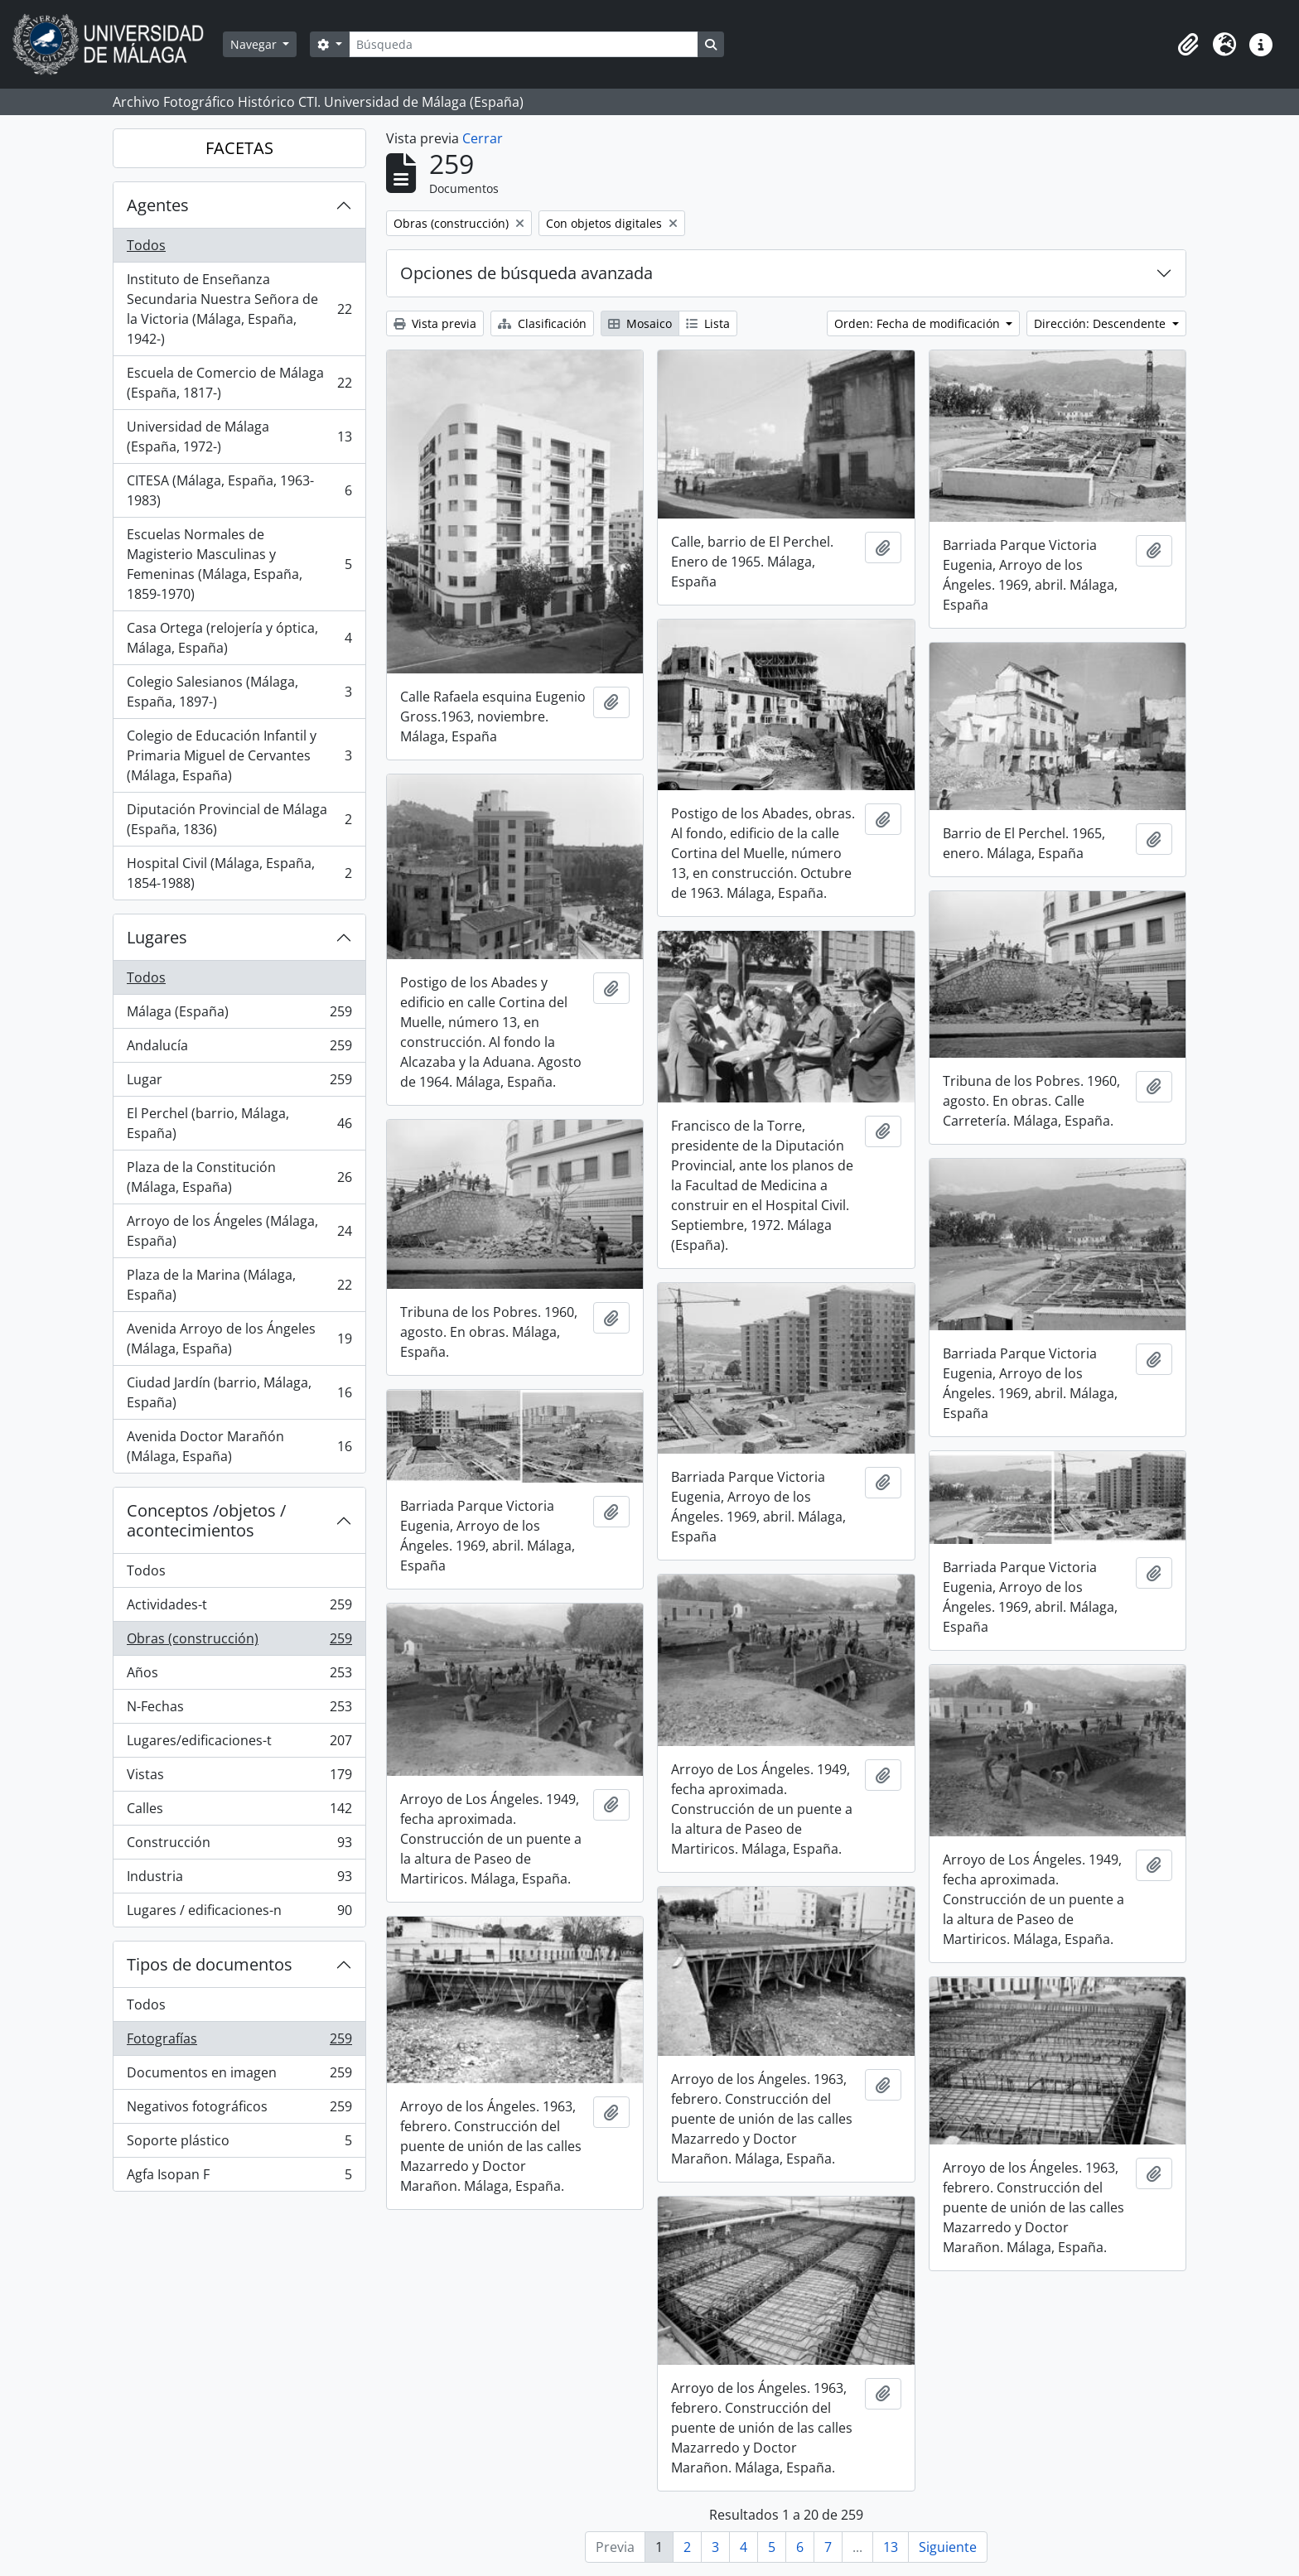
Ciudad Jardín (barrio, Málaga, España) (239, 1392)
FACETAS (239, 148)
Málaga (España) (239, 1015)
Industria (239, 1879)
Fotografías (239, 2042)
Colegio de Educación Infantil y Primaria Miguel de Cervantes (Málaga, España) (239, 755)
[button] (1188, 45)
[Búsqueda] (523, 44)
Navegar (255, 44)
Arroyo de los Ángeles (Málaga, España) (239, 1231)
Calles (239, 1812)
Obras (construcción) (239, 1642)
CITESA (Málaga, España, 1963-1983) (239, 490)
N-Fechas (239, 1710)
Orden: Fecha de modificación (918, 323)
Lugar (239, 1083)
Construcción (239, 1846)
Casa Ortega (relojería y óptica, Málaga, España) (239, 638)
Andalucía (239, 1049)
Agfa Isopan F (239, 2177)
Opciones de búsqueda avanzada (526, 273)
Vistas (239, 1778)
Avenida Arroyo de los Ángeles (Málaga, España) (239, 1338)
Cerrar (482, 138)
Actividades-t (239, 1608)
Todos (146, 245)
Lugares (157, 937)
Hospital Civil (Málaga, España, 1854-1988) (239, 873)
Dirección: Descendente (1101, 323)
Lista (708, 323)
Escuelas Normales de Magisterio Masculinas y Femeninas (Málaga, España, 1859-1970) (239, 564)
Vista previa (435, 323)
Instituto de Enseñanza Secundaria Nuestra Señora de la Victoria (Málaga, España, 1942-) (239, 309)
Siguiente (948, 2547)
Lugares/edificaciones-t (239, 1744)
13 (890, 2547)
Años (239, 1676)
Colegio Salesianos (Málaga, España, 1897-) (239, 692)
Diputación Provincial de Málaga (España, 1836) (239, 819)
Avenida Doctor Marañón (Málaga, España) (239, 1446)
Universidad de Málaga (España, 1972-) (239, 436)
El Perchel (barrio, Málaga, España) (239, 1123)
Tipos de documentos (209, 1964)
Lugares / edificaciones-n (239, 1913)
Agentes (158, 205)
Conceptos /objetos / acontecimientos (206, 1520)
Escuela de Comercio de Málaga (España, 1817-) (239, 383)
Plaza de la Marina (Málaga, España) (239, 1285)
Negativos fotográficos (239, 2110)
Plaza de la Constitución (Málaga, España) (239, 1177)
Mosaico (640, 323)
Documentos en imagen (239, 2076)
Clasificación (542, 323)
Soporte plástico (239, 2144)
